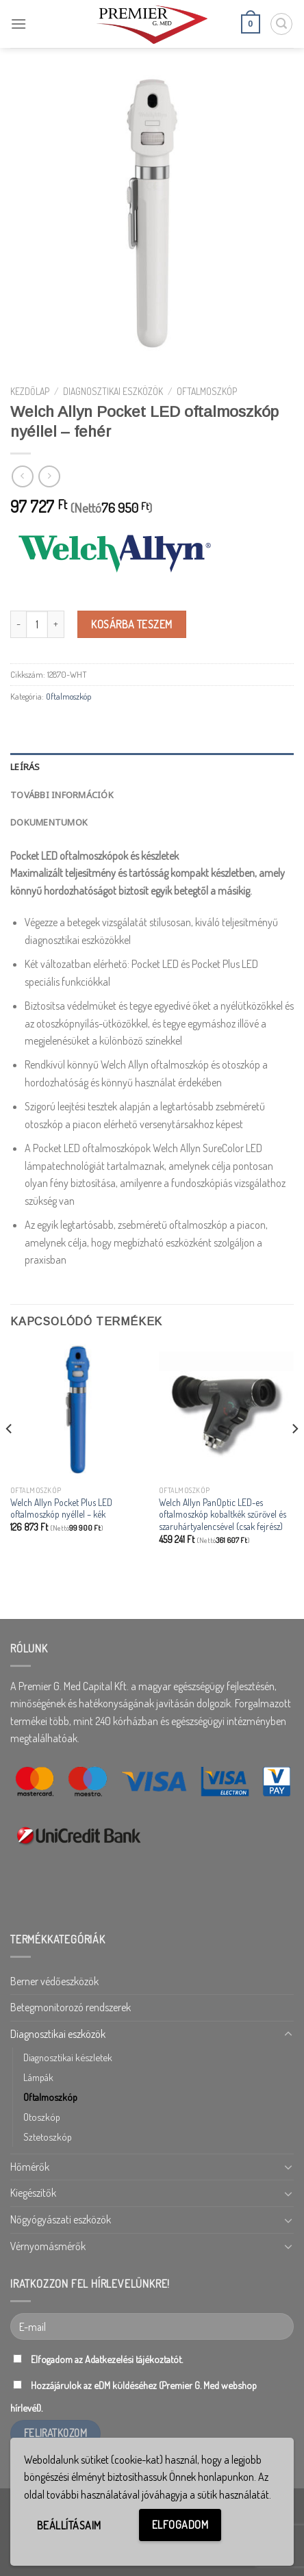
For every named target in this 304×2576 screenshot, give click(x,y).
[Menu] (18, 23)
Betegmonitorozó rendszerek (70, 2007)
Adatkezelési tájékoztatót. (134, 2359)
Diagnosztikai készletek (67, 2057)
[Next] (294, 1456)
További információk (62, 795)
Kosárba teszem (132, 624)
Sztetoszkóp (47, 2136)
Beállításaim (69, 2525)
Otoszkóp (41, 2116)
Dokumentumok (49, 822)
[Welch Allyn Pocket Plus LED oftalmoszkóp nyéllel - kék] (77, 1411)
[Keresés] (281, 24)
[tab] (152, 766)
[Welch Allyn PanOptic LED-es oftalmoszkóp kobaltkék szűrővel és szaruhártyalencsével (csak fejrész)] (226, 1411)
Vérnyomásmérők (48, 2246)
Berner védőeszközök (54, 1981)
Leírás (25, 767)
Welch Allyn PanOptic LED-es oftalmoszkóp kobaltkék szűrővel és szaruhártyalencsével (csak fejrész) (222, 1514)
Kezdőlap (29, 391)
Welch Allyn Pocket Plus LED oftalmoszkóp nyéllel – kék (61, 1508)
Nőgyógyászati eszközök (60, 2219)
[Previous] (9, 1456)
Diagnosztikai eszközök (113, 391)
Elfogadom (180, 2525)
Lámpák (38, 2077)
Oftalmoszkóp (207, 391)
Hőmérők (29, 2166)
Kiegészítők (33, 2192)
